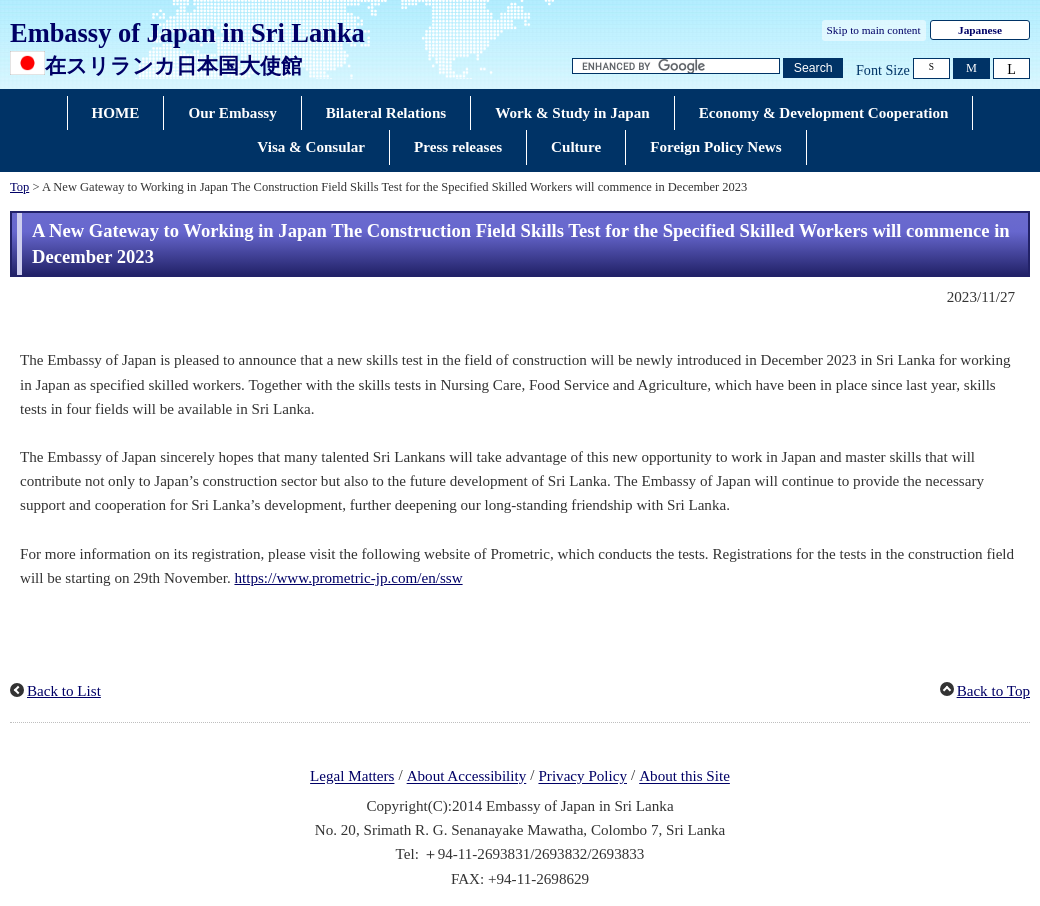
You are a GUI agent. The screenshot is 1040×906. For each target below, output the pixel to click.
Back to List (64, 691)
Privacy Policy (582, 777)
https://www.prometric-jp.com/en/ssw (348, 578)
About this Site (684, 777)
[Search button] (813, 68)
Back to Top (993, 691)
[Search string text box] (676, 66)
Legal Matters (352, 777)
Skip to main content (874, 30)
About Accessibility (467, 777)
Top (19, 187)
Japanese (980, 30)
